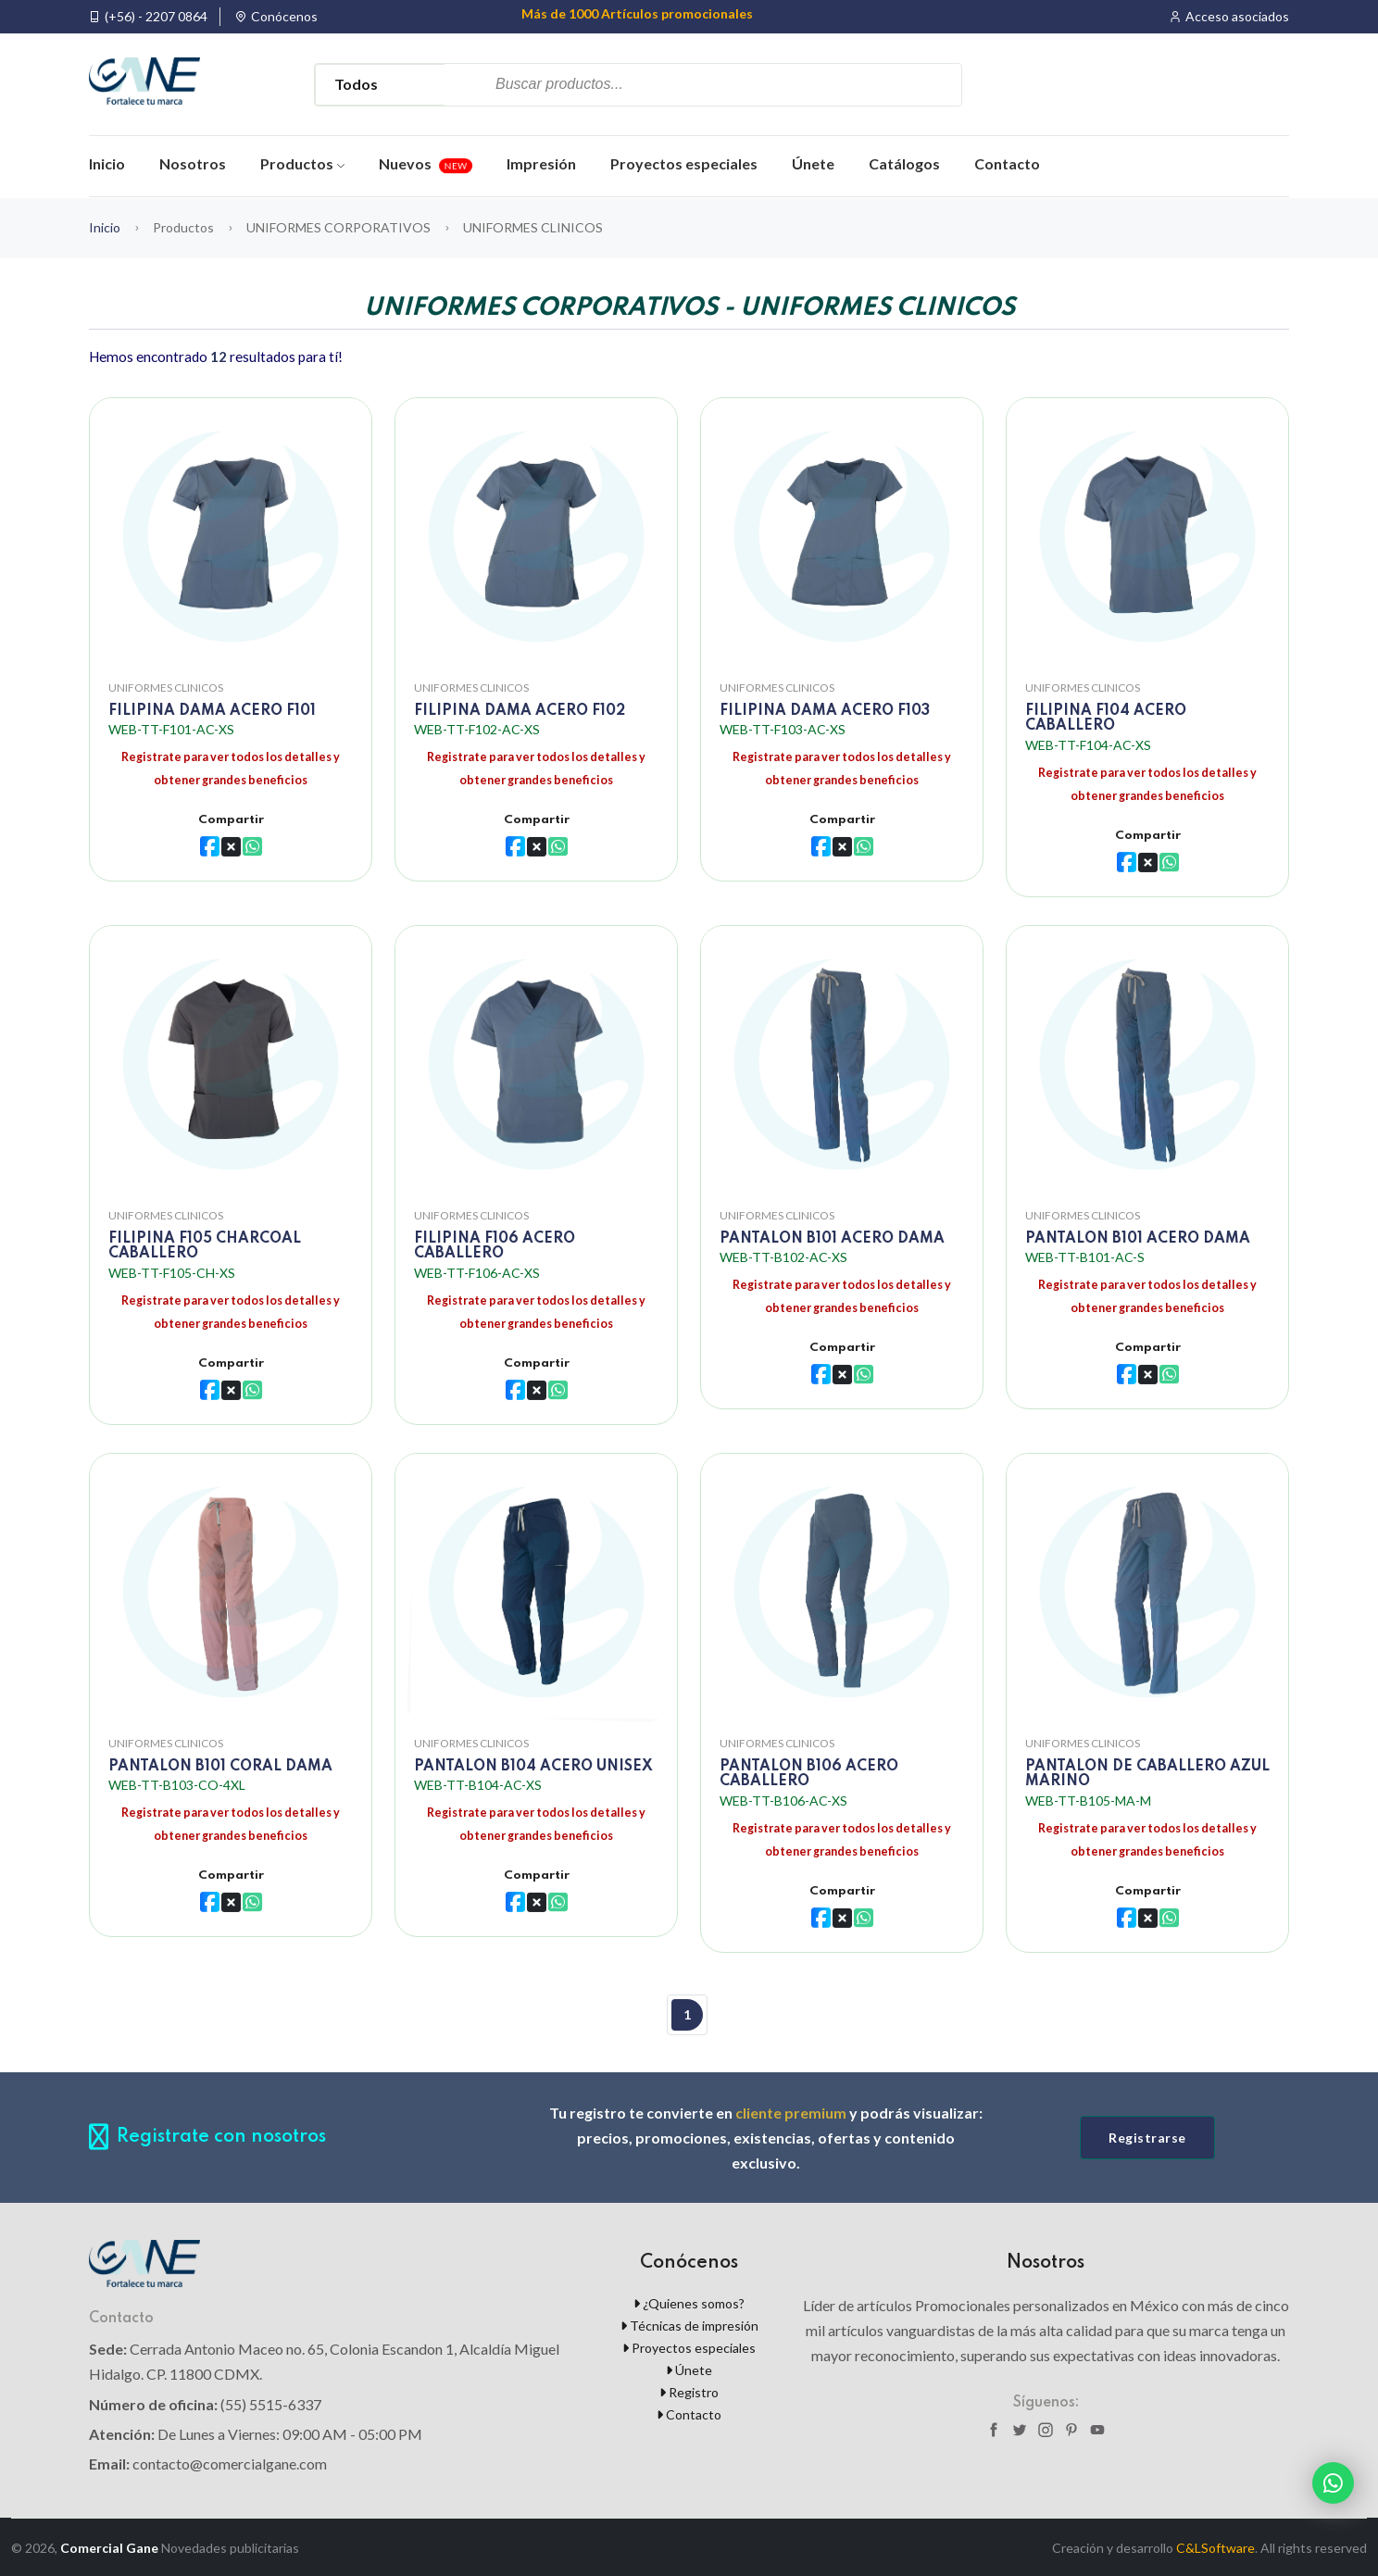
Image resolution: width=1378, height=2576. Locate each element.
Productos (302, 162)
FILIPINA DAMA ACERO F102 (519, 709)
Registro (689, 2390)
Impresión (541, 162)
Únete (813, 162)
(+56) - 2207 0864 (156, 16)
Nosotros (192, 162)
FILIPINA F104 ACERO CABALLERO (1105, 717)
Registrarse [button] (1147, 2136)
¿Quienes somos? (689, 2301)
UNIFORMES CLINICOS (165, 686)
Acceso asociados (1237, 16)
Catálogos (904, 162)
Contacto (1007, 162)
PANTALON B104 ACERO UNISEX (533, 1764)
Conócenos (284, 16)
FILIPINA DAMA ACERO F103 (825, 709)
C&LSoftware (1215, 2547)
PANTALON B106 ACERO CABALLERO (809, 1772)
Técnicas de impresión (689, 2324)
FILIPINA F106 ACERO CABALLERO (494, 1245)
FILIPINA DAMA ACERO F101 (212, 709)
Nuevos (425, 163)
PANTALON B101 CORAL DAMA (220, 1764)
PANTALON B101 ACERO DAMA (832, 1237)
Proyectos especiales (684, 162)
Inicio (107, 162)
